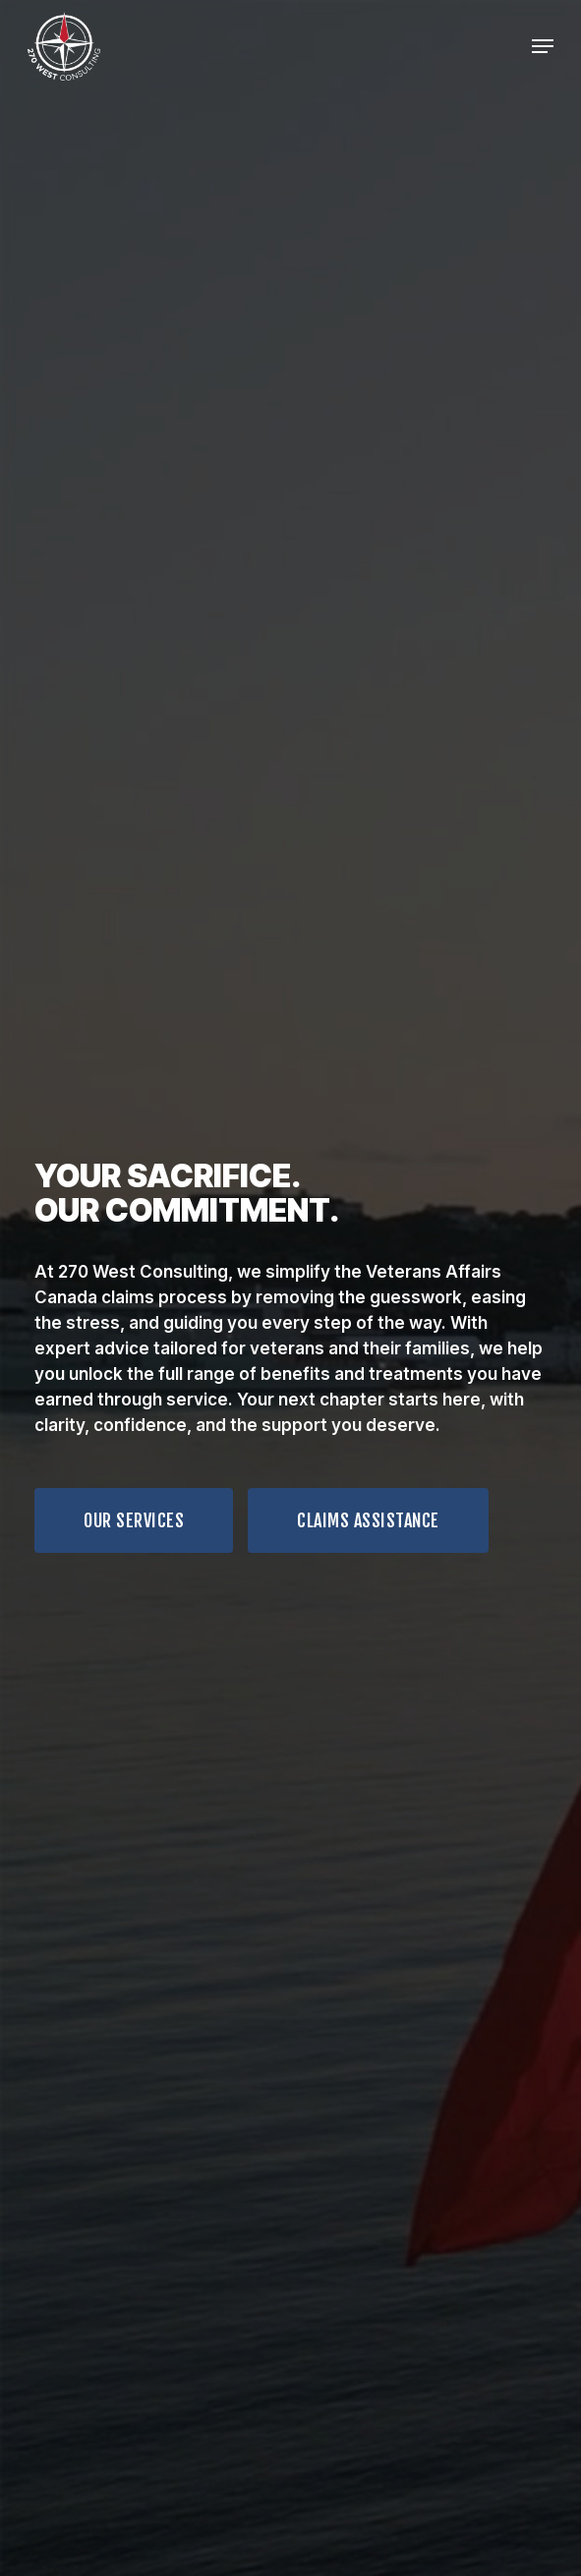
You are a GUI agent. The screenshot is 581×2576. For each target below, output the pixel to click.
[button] (133, 1520)
